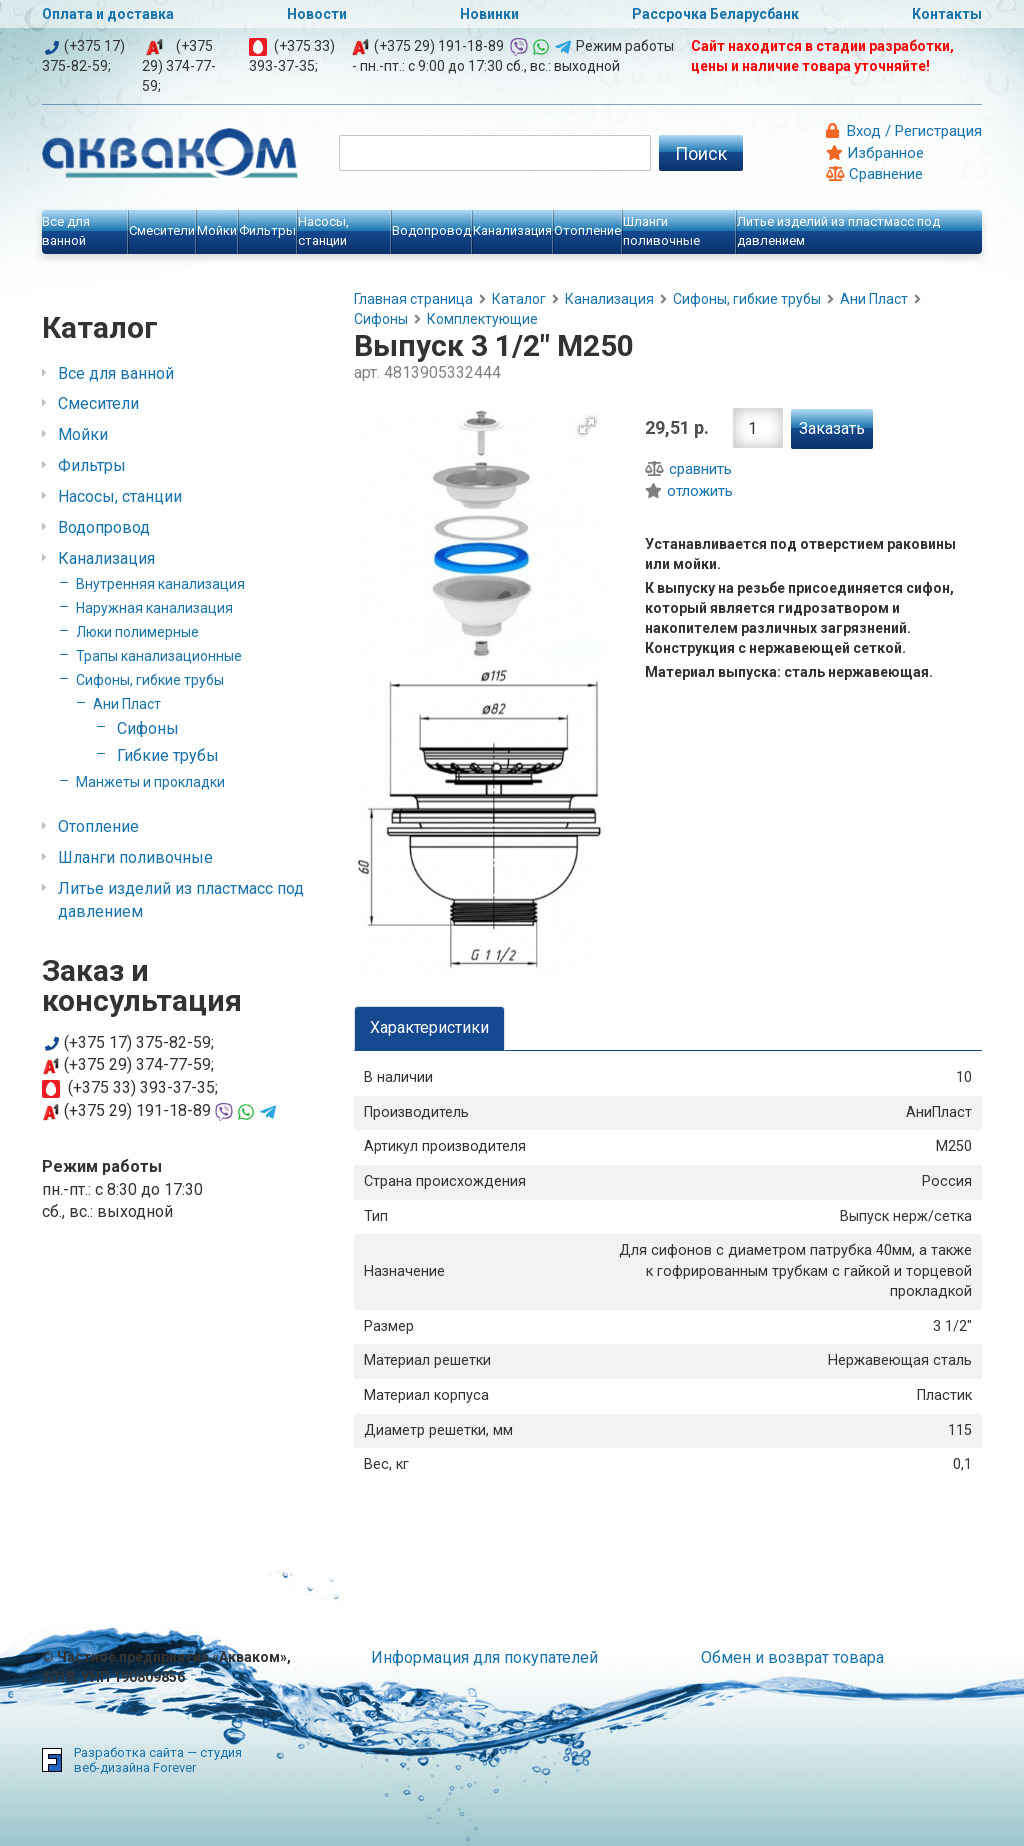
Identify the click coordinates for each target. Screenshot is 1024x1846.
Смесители (98, 403)
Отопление (98, 826)
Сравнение (874, 174)
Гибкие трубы (168, 755)
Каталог (519, 299)
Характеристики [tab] (429, 1027)
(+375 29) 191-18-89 (439, 46)
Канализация (106, 558)
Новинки (489, 14)
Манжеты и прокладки (150, 782)
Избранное (875, 153)
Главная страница (413, 299)
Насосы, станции (120, 496)
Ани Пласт (127, 704)
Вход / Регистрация (912, 131)
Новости (317, 14)
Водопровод (104, 527)
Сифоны (148, 728)
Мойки (83, 434)
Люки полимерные (137, 632)
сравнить (688, 469)
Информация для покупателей (484, 1657)
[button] (587, 426)
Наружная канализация (154, 608)
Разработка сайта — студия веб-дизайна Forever (158, 1760)
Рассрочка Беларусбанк (715, 14)
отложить (689, 491)
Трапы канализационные (159, 656)
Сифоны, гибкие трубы (150, 680)
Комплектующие (482, 319)
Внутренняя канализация (160, 584)
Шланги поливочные (135, 857)
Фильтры (92, 465)
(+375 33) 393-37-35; (130, 1087)
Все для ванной (116, 373)
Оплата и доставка (108, 14)
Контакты (947, 14)
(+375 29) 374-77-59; (179, 66)
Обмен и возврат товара (792, 1657)
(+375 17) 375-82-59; (128, 1042)
